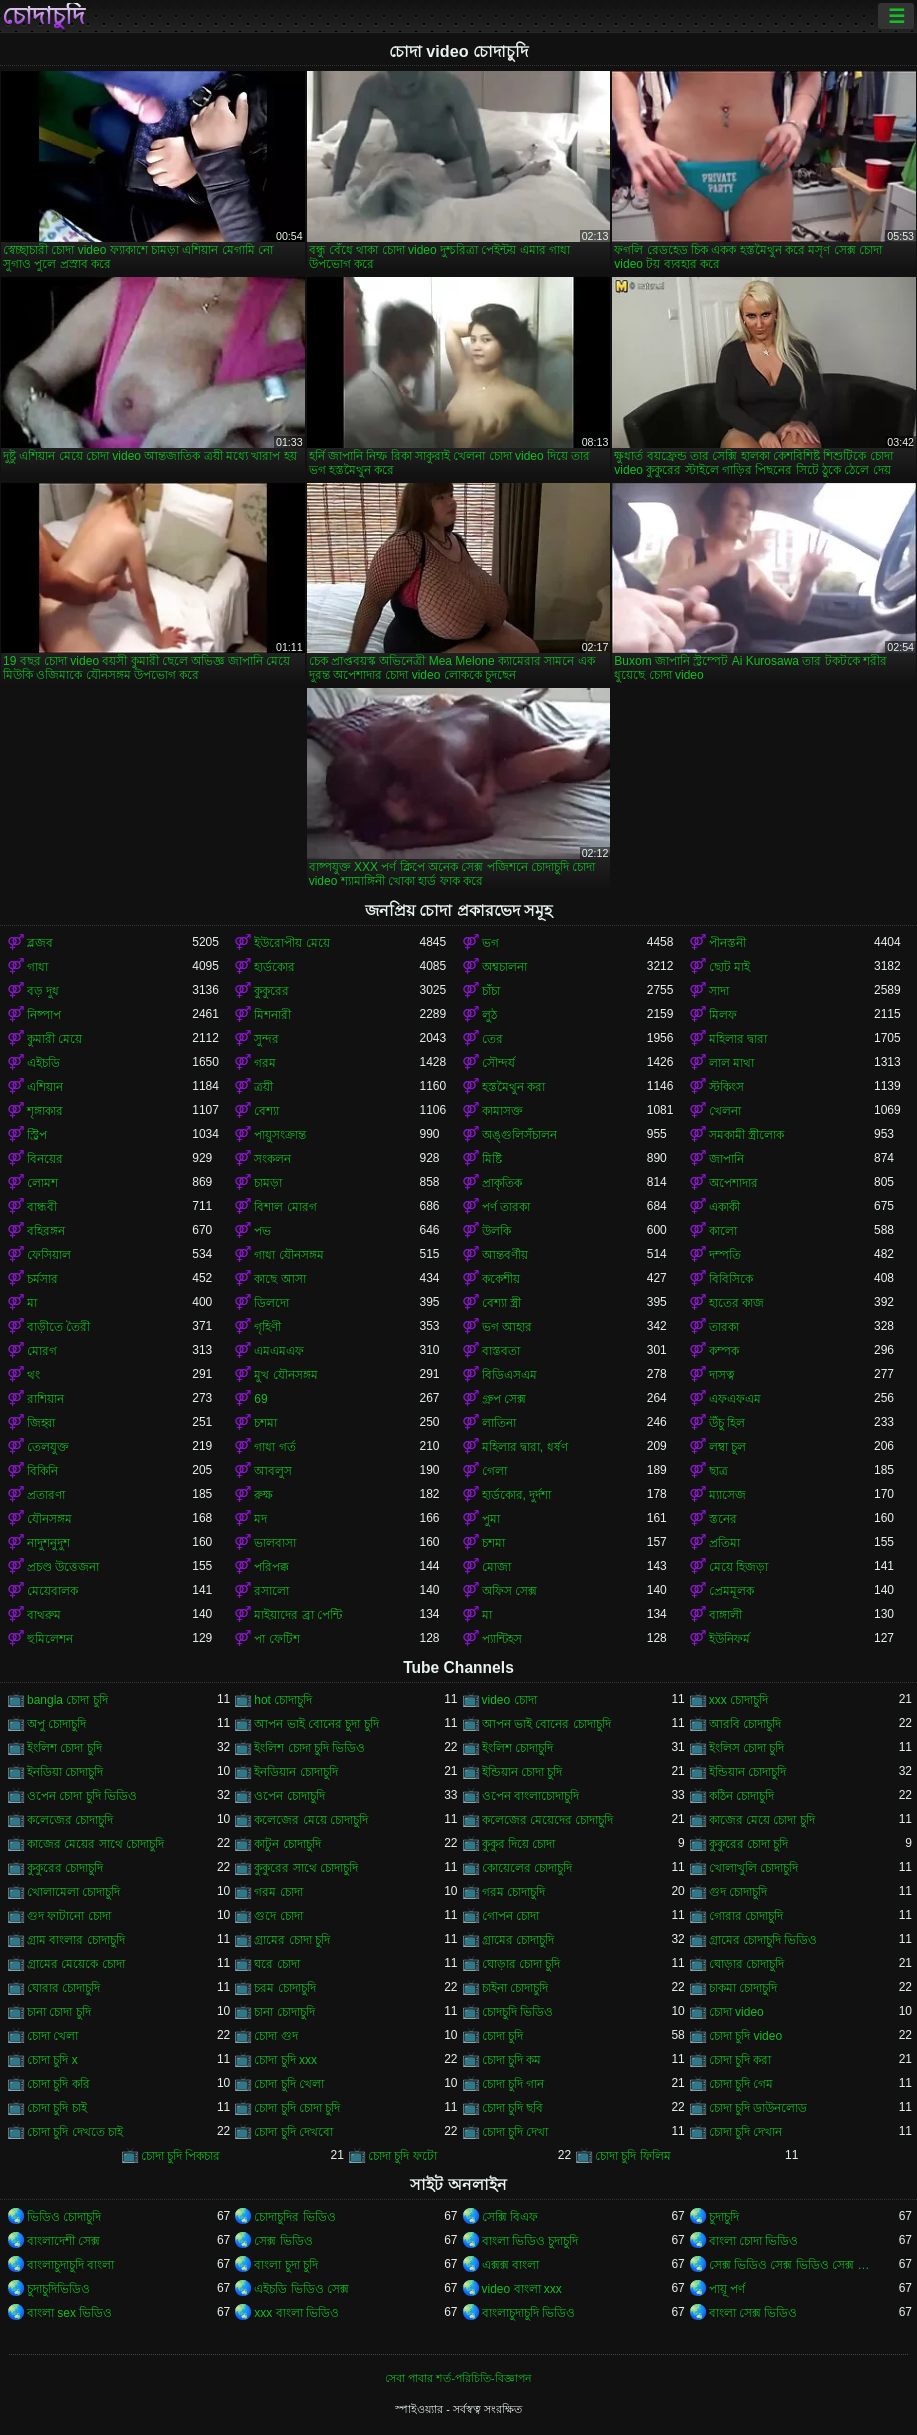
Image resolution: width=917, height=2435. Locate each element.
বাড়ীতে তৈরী (58, 1327)
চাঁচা (491, 991)
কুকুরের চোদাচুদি (65, 1868)
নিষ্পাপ (44, 1015)
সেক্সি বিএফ (510, 2217)
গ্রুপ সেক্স (504, 1399)
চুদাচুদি (724, 2217)
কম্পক (724, 1351)
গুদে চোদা (278, 1916)
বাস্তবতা (501, 1351)
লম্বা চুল (727, 1447)
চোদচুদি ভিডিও (517, 2012)
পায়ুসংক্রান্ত (280, 1135)
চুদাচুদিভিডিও (58, 2289)
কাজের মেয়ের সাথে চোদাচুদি (95, 1844)
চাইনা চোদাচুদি (515, 1988)
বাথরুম (44, 1615)
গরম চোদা (278, 1892)
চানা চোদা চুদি (59, 2012)
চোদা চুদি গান (513, 2084)
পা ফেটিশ (276, 1639)
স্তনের (723, 1519)
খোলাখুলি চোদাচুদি (753, 1868)
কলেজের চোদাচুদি (70, 1820)
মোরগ (42, 1351)
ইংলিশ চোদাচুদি (517, 1748)
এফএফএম (735, 1399)
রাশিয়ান (45, 1399)
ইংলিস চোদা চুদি (747, 1748)
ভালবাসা (275, 1543)
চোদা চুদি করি (58, 2084)
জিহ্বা (41, 1423)
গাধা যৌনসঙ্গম (288, 1255)
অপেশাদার (733, 1183)
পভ (262, 1231)
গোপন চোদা (510, 1916)
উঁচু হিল (727, 1423)
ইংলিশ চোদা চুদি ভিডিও (309, 1748)
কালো (723, 1231)
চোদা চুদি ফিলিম (633, 2156)
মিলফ (723, 1015)
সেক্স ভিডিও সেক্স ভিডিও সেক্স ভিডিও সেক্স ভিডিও (791, 2265)
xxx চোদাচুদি (738, 1700)
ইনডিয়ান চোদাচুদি (295, 1772)
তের (492, 1039)
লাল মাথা (731, 1063)
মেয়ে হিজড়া (738, 1567)
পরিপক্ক (271, 1567)
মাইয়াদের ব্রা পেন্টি (298, 1615)
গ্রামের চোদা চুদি (292, 1940)
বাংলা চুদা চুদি (286, 2265)
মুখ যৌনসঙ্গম (285, 1375)
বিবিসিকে (731, 1279)
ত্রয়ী (263, 1087)
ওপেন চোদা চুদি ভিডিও (82, 1796)
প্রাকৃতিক (502, 1183)
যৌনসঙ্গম (49, 1519)
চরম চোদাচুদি (284, 1988)
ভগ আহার (507, 1327)
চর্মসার (42, 1279)
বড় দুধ (43, 991)
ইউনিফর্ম (729, 1639)
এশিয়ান (45, 1087)
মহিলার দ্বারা (738, 1039)
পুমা (491, 1519)
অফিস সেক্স (509, 1591)
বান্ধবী (42, 1207)
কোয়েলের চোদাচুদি (527, 1868)
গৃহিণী (267, 1327)
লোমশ (42, 1183)
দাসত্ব (722, 1375)
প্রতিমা (724, 1543)
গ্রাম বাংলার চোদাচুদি (76, 1940)
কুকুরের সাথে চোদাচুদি (306, 1868)
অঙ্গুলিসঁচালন (519, 1135)
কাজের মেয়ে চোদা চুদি (762, 1820)
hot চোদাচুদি (283, 1700)
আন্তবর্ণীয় (505, 1255)
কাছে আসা (279, 1279)
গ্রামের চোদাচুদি (518, 1940)
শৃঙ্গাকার (45, 1111)
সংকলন (272, 1159)
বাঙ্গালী (725, 1615)
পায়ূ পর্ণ (727, 2289)
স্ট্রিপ (37, 1135)
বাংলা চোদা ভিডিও (754, 2241)
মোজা (496, 1567)
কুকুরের (271, 991)
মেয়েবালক (52, 1591)
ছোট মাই (729, 967)
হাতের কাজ (736, 1303)
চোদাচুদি (43, 16)
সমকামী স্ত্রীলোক (746, 1135)
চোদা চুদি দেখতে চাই (75, 2132)
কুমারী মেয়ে (54, 1039)
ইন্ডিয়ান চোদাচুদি (747, 1772)
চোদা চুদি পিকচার (181, 2156)
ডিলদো (271, 1303)
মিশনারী (272, 1015)
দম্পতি (725, 1255)
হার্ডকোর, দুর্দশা (517, 1495)
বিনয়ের (45, 1159)
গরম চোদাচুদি (513, 1892)
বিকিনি (42, 1471)
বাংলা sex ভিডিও (69, 2313)
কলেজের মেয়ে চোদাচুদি (311, 1820)
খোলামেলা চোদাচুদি (73, 1892)
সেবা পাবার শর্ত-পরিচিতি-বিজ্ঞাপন (458, 2378)
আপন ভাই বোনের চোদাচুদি (546, 1724)
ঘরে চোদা (276, 1964)
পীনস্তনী (727, 943)
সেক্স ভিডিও (283, 2241)
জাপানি (726, 1159)
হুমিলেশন (50, 1639)
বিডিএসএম (509, 1375)
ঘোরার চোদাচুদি (63, 1988)
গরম (265, 1063)
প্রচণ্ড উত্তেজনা (63, 1567)
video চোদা (509, 1700)
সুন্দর (266, 1039)
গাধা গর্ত (274, 1447)
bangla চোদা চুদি (67, 1700)
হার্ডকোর (274, 967)
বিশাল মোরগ (285, 1207)
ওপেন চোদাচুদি (289, 1796)
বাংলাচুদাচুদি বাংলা (70, 2265)
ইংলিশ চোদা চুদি (64, 1748)
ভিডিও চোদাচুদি (64, 2217)
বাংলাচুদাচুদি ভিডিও (528, 2313)
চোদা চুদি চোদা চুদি (297, 2108)
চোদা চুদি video (745, 2036)
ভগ (490, 943)
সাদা (719, 991)
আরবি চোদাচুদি (745, 1724)
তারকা (724, 1327)
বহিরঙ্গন (46, 1231)
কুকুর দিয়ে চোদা (519, 1844)
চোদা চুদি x (52, 2060)
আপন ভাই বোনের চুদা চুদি (316, 1724)
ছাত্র (718, 1471)
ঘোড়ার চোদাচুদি (746, 1964)
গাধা (37, 967)
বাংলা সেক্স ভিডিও (753, 2313)
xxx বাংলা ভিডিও (296, 2313)
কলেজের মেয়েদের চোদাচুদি (548, 1820)
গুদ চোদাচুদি (738, 1892)
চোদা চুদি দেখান (746, 2132)
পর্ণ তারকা (506, 1207)
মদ (260, 1519)
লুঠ (489, 1015)
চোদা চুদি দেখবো (293, 2132)
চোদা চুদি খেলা (289, 2084)
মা (32, 1303)
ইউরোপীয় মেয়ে (291, 943)
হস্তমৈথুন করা (513, 1087)
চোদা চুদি (502, 2036)
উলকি (496, 1231)
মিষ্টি (492, 1159)
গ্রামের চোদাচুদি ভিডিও (763, 1940)
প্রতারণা (46, 1495)
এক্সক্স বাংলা (510, 2265)
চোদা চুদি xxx (285, 2060)
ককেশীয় (501, 1279)
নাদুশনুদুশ (48, 1543)
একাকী (724, 1207)
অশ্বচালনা (504, 967)
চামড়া (268, 1183)
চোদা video (736, 2012)
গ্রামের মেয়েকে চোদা (76, 1964)
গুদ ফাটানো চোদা (69, 1916)
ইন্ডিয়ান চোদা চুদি (522, 1772)
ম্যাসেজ (727, 1495)
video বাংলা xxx (522, 2289)
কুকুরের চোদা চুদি (749, 1844)
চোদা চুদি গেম (741, 2084)
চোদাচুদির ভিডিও (294, 2217)
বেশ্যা (266, 1111)
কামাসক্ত (502, 1111)
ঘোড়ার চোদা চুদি (521, 1964)
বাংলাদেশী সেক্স (63, 2241)
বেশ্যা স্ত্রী (501, 1303)
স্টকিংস (726, 1087)
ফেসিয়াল (49, 1255)
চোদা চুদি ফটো (402, 2156)
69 (260, 1399)
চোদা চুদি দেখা (515, 2132)
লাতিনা (499, 1423)
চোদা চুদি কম (512, 2060)
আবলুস (273, 1471)
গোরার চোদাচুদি (746, 1916)
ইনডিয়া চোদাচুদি (65, 1772)
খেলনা (725, 1111)
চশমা (265, 1423)
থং (33, 1375)
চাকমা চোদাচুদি (743, 1988)
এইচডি (43, 1063)
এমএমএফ (279, 1351)
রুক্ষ (263, 1495)
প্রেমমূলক (731, 1591)
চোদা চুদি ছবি (513, 2108)
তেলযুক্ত (48, 1447)
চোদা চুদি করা (740, 2060)
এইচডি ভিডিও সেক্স (301, 2289)
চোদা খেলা (52, 2036)
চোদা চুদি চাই (57, 2108)
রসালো (271, 1591)
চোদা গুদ (275, 2036)
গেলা (494, 1471)
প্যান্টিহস (502, 1639)
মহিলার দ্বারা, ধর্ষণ (525, 1447)
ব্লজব (40, 943)
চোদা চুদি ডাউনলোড (758, 2108)
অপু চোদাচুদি (56, 1724)
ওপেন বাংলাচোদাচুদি (530, 1796)
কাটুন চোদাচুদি (287, 1844)
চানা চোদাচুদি (284, 2012)
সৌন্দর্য (498, 1063)
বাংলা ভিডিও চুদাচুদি (530, 2241)
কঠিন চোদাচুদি (741, 1796)
